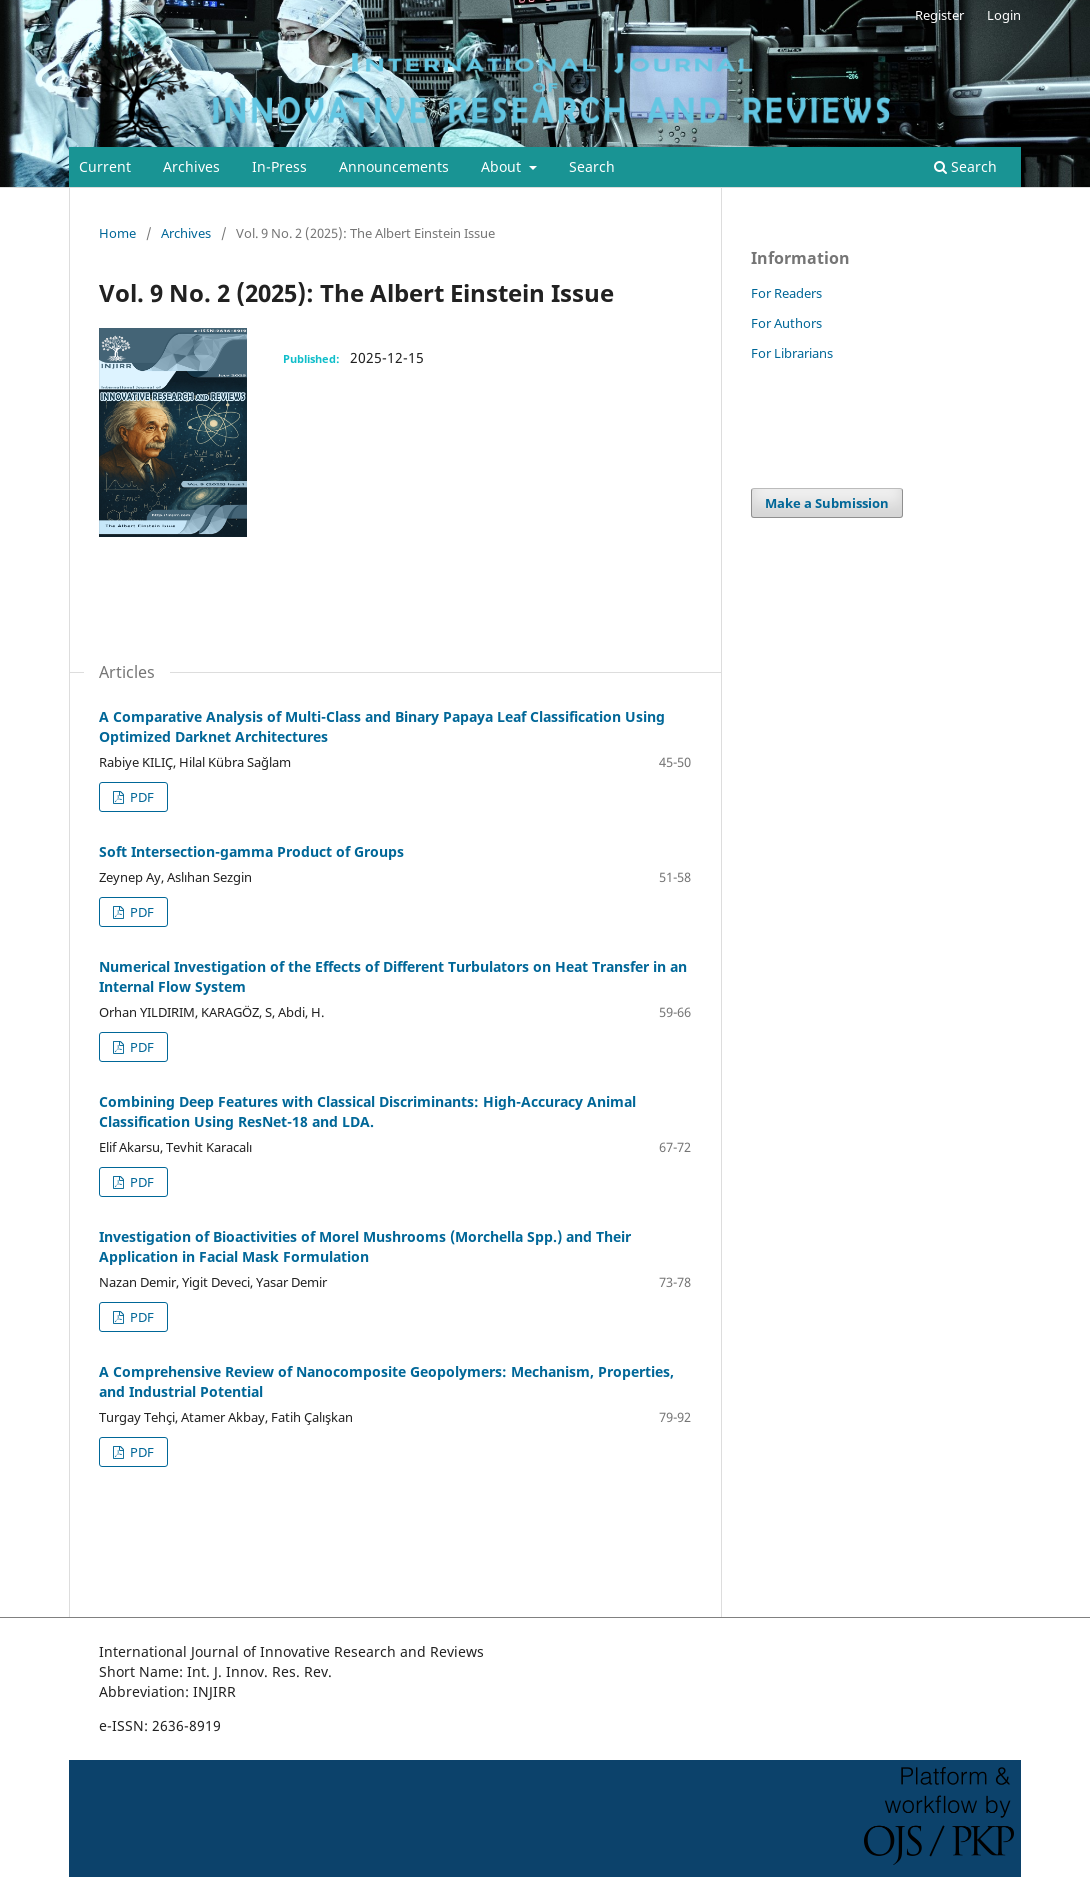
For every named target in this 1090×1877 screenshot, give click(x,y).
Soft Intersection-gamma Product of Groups (251, 851)
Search (592, 166)
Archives (191, 166)
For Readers (786, 293)
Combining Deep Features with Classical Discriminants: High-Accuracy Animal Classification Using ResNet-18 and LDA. (367, 1111)
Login (1004, 15)
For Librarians (792, 353)
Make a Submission (827, 503)
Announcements (394, 166)
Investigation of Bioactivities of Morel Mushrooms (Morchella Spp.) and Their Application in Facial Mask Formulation (365, 1246)
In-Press (279, 166)
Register (939, 15)
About (503, 166)
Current (105, 166)
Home (117, 233)
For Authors (786, 323)
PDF (140, 797)
